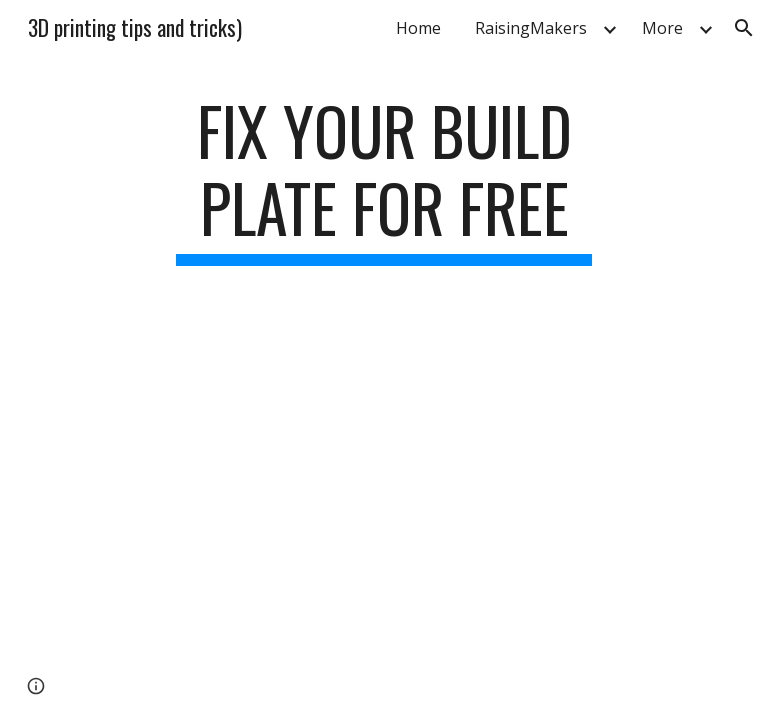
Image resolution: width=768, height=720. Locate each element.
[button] (744, 28)
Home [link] (418, 28)
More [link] (662, 28)
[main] (383, 179)
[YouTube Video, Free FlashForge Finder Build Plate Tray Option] (383, 459)
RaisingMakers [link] (531, 28)
